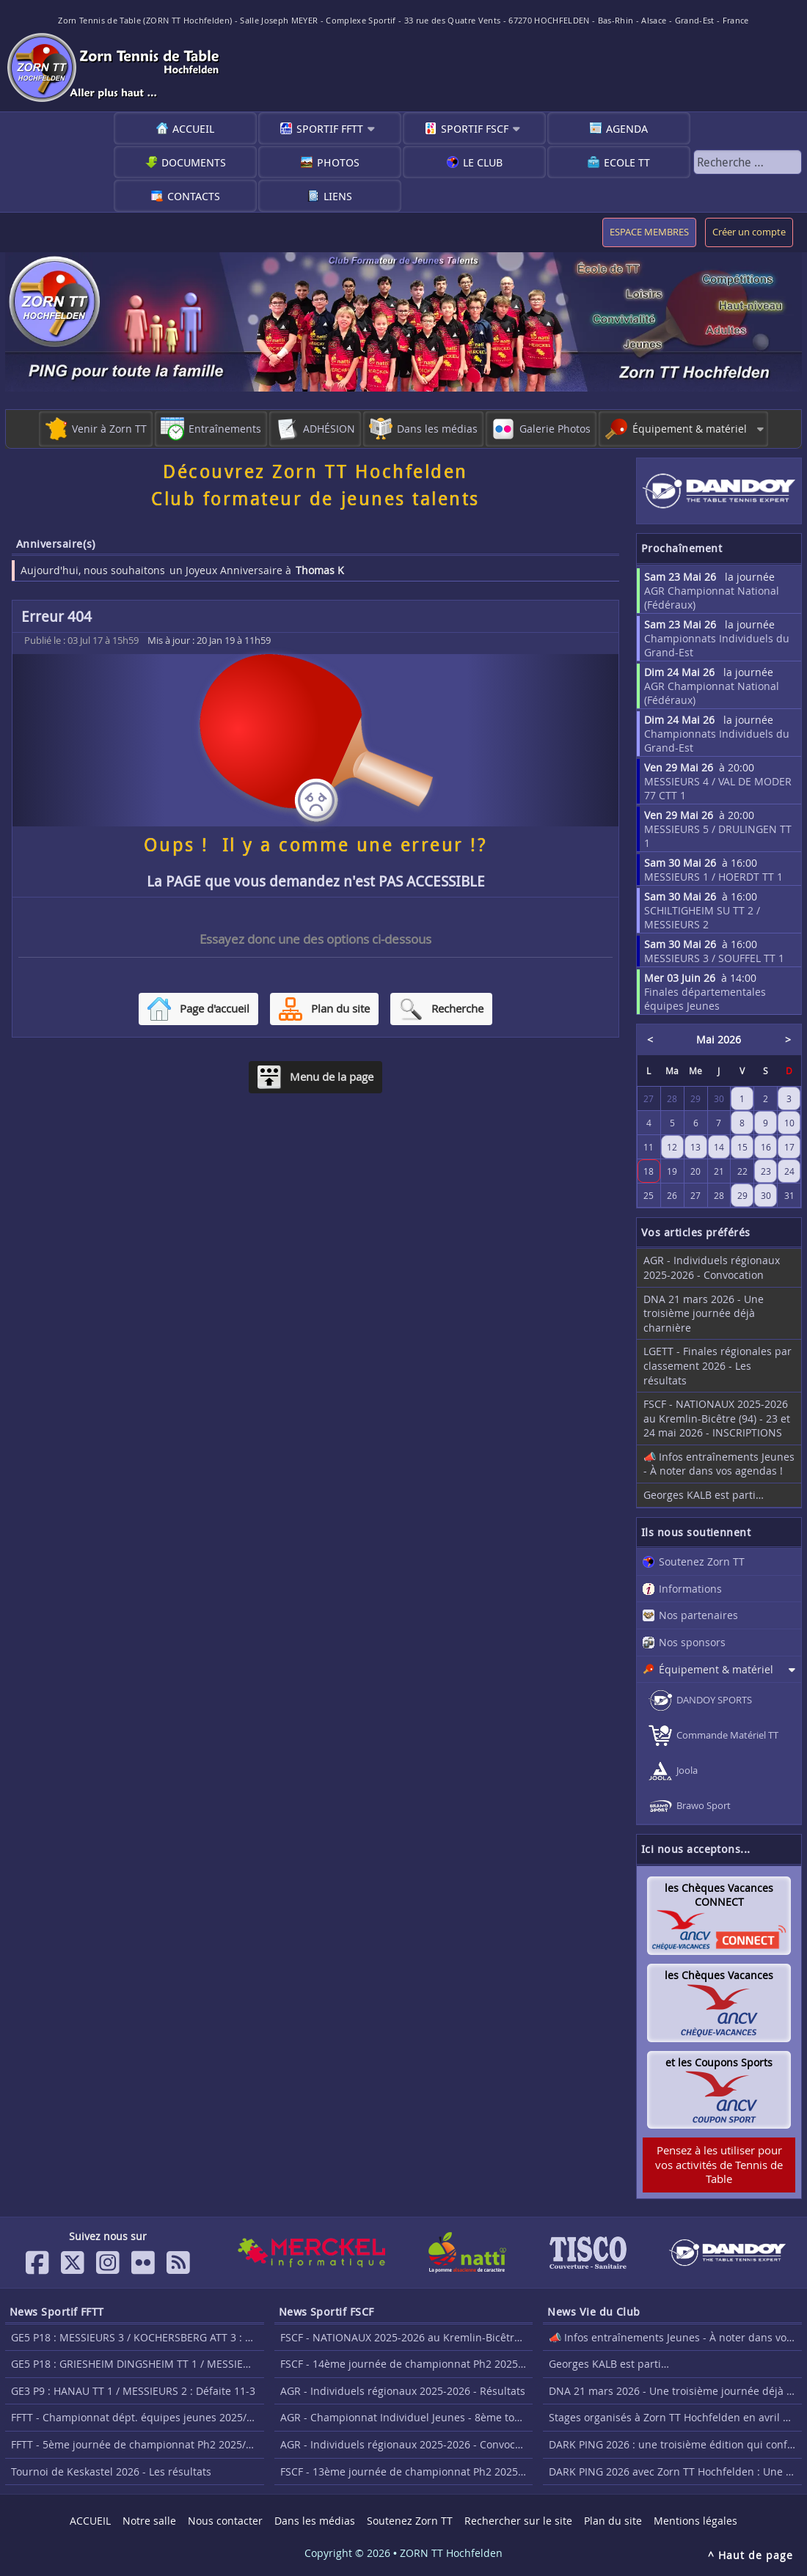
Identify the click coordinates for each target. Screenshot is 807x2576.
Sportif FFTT (329, 128)
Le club (483, 162)
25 (648, 1195)
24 (789, 1171)
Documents (193, 162)
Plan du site (613, 2521)
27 (695, 1195)
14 (719, 1147)
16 (766, 1147)
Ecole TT (627, 162)
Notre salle (149, 2521)
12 (672, 1147)
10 (789, 1123)
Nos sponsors (692, 1642)
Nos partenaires (698, 1615)
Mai (705, 1039)
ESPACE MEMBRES (649, 232)
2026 (729, 1039)
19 (672, 1171)
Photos (338, 162)
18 (648, 1171)
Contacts (193, 195)
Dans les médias (314, 2521)
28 (719, 1195)
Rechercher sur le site (518, 2521)
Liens (338, 195)
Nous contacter (225, 2521)
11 (648, 1147)
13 (695, 1147)
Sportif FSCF (474, 128)
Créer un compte (749, 232)
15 (742, 1147)
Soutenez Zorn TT (702, 1561)
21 (719, 1171)
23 (766, 1171)
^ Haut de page (750, 2555)
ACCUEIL (193, 128)
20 (695, 1171)
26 (672, 1195)
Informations (690, 1589)
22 (742, 1171)
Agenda (627, 128)
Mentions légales (695, 2521)
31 (789, 1195)
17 (789, 1147)
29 (742, 1195)
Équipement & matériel (716, 1669)
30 (766, 1195)
